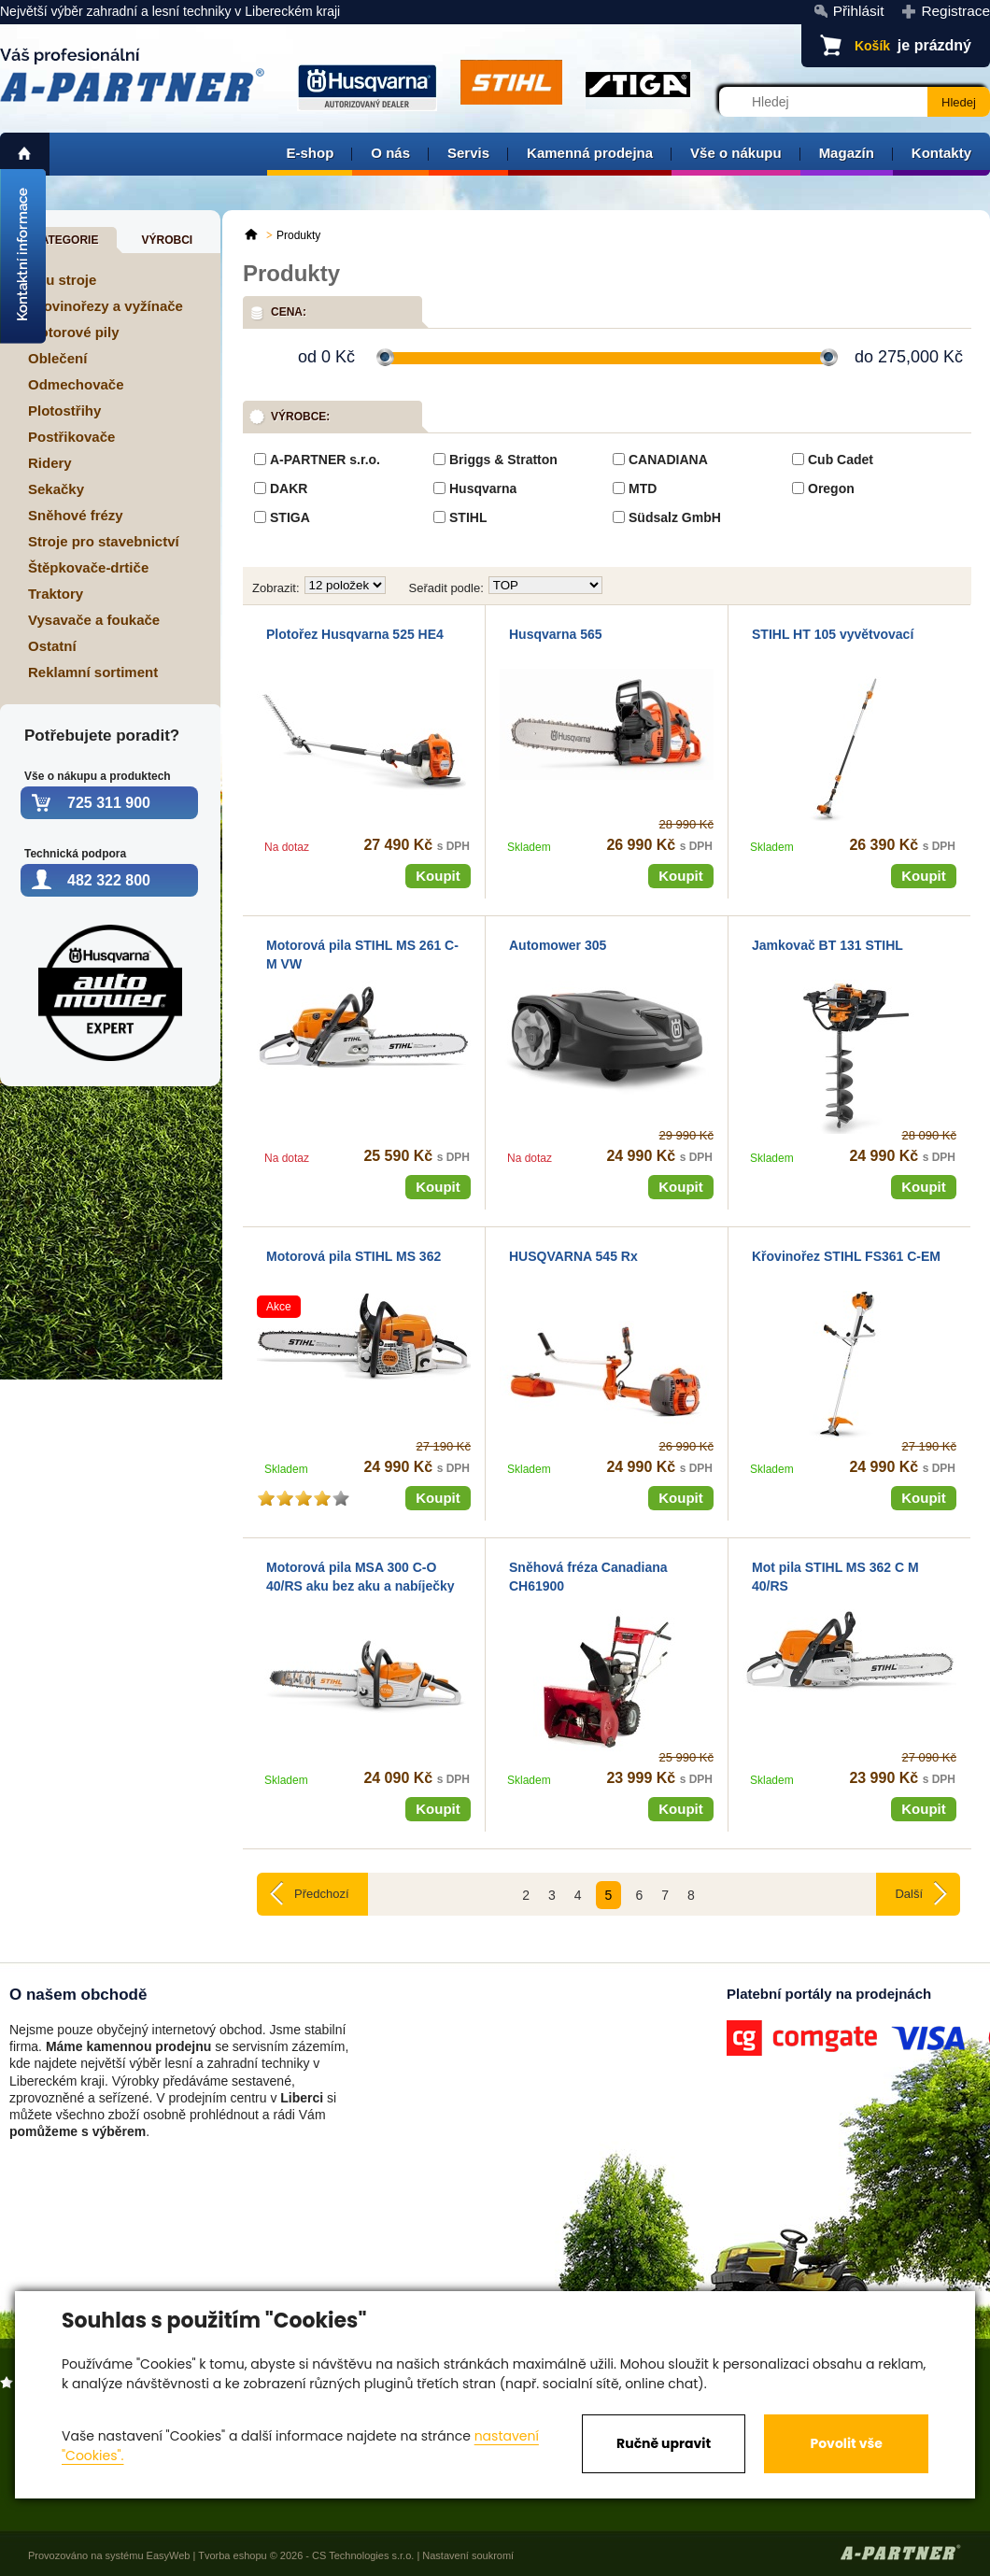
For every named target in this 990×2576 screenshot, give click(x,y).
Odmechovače (76, 384)
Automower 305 (557, 945)
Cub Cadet (840, 459)
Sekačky (56, 489)
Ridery (50, 463)
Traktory (55, 594)
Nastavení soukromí (468, 2555)
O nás (390, 153)
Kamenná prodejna (590, 153)
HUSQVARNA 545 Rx (573, 1256)
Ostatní (52, 646)
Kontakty (941, 153)
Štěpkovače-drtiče (88, 567)
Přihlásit (858, 11)
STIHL (468, 517)
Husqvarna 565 (555, 634)
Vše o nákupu (736, 153)
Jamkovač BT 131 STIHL (827, 945)
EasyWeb (169, 2555)
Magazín (846, 153)
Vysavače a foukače (94, 620)
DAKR (288, 488)
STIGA (290, 517)
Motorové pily (74, 332)
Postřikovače (71, 437)
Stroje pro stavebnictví (103, 541)
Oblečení (57, 358)
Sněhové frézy (75, 515)
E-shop (309, 153)
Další (909, 1894)
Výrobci (166, 240)
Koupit (438, 876)
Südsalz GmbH (675, 517)
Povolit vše (846, 2443)
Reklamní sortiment (93, 672)
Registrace (955, 11)
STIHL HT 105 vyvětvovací (832, 634)
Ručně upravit (663, 2443)
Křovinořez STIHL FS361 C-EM (846, 1256)
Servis (468, 153)
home (25, 154)
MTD (643, 488)
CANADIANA (668, 459)
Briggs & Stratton (503, 459)
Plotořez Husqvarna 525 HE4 (355, 634)
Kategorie (65, 240)
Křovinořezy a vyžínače (105, 306)
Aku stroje (62, 280)
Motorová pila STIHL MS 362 (353, 1256)
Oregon (831, 488)
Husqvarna (482, 488)
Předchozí (321, 1894)
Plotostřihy (64, 410)
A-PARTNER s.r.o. (325, 459)
